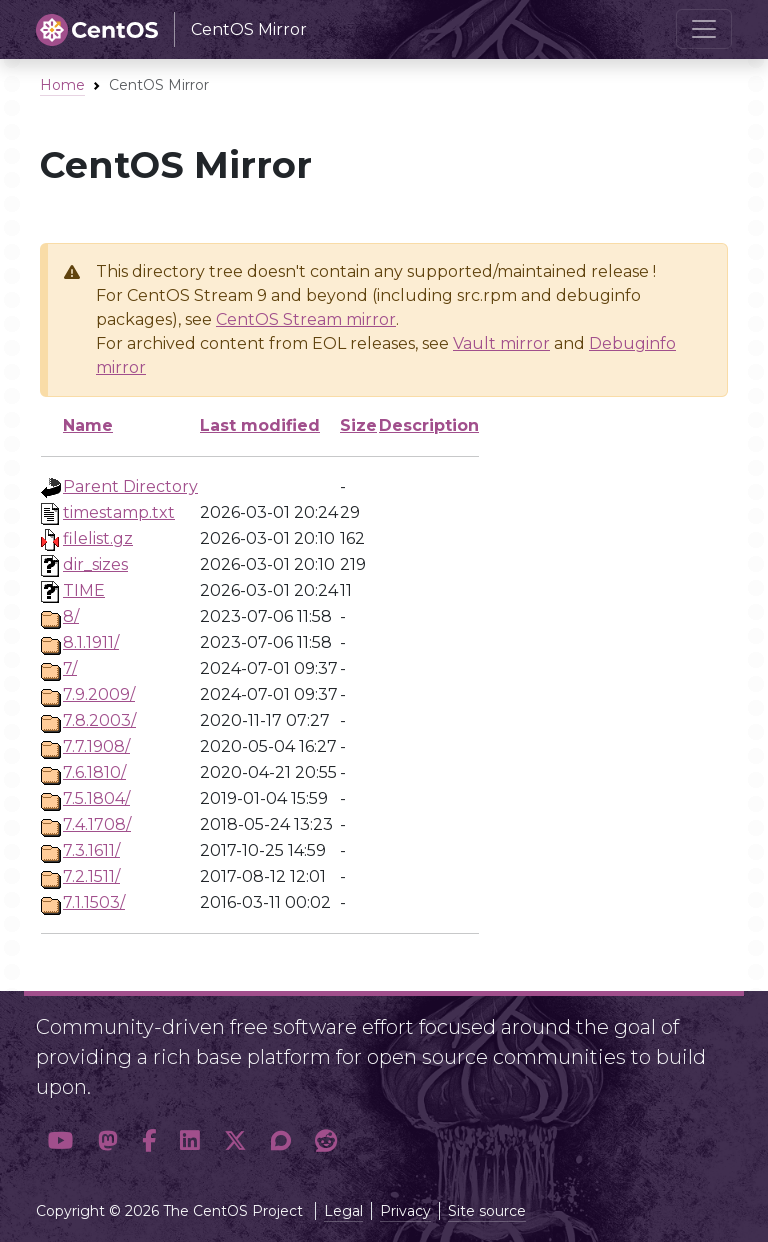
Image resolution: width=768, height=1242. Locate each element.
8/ (71, 616)
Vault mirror (501, 343)
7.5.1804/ (96, 798)
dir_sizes (95, 564)
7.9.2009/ (99, 694)
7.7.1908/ (96, 746)
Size (358, 425)
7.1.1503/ (94, 902)
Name (88, 425)
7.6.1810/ (94, 772)
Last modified (260, 425)
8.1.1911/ (91, 642)
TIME (84, 590)
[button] (61, 1141)
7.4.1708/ (97, 824)
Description (429, 425)
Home (62, 85)
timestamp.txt (119, 512)
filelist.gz (98, 538)
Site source (487, 1211)
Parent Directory (130, 486)
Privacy (405, 1211)
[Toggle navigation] (704, 29)
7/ (70, 668)
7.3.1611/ (91, 850)
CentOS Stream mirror (306, 319)
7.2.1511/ (91, 876)
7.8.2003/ (99, 720)
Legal (343, 1211)
